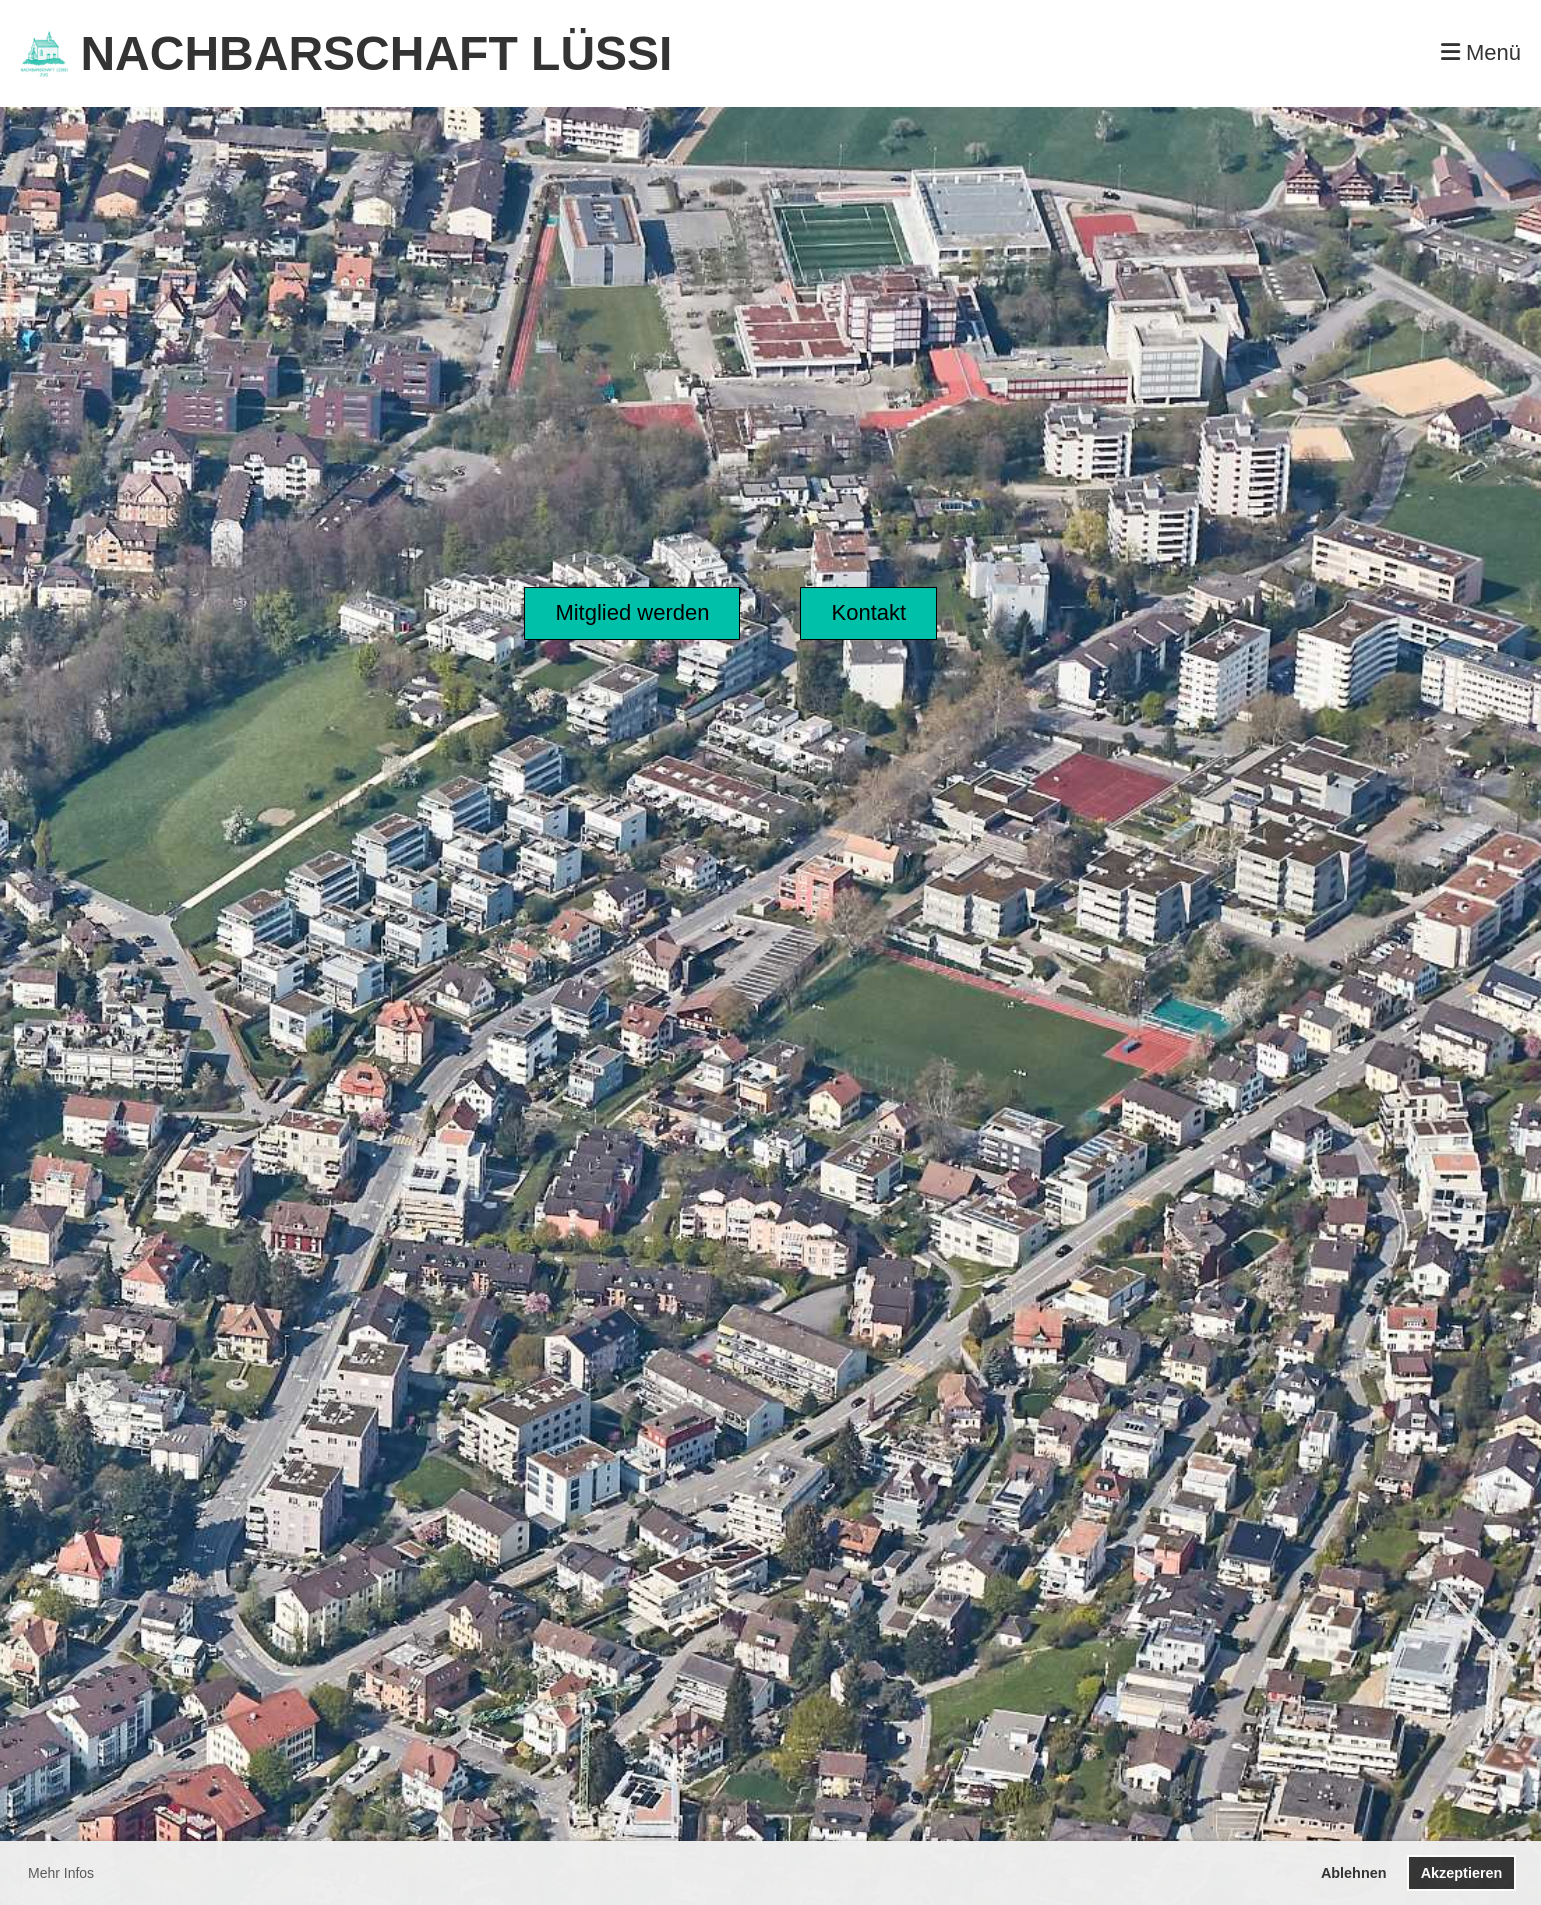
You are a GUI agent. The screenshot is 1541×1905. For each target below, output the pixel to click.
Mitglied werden (632, 612)
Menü (1481, 52)
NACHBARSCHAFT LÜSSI (376, 53)
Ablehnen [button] (1354, 1873)
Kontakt (868, 612)
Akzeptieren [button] (1462, 1873)
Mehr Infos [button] (61, 1873)
